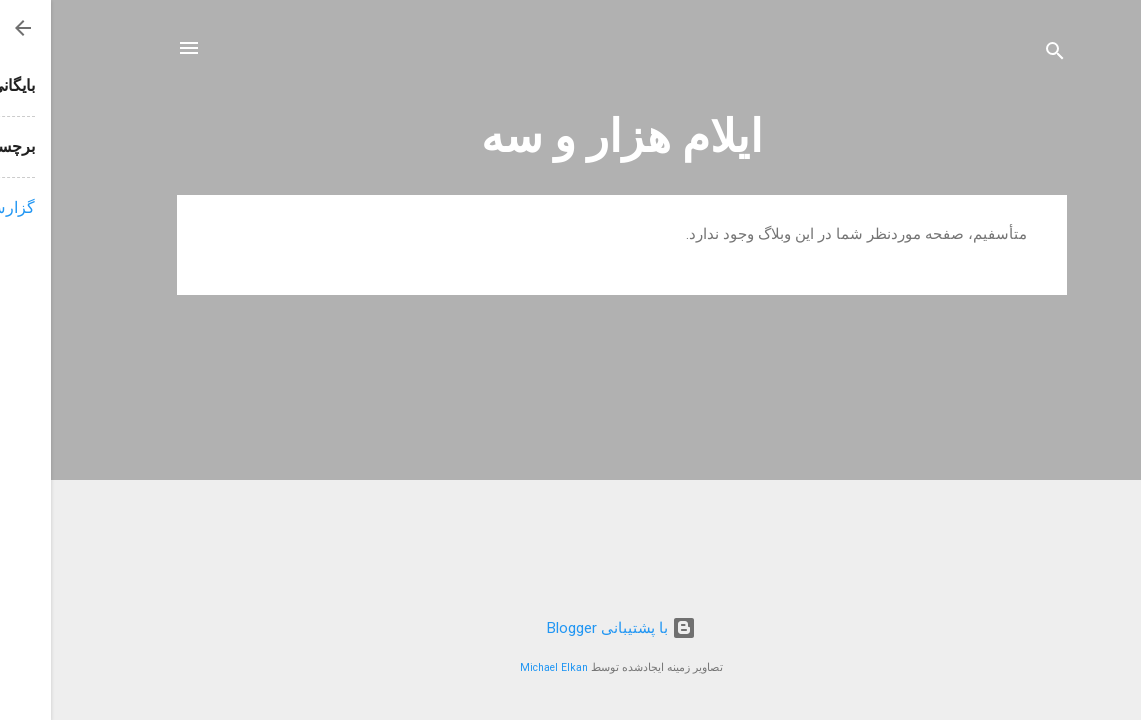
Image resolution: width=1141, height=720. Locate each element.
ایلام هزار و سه (571, 136)
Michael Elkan (503, 667)
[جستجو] (1004, 54)
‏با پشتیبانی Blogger (570, 628)
